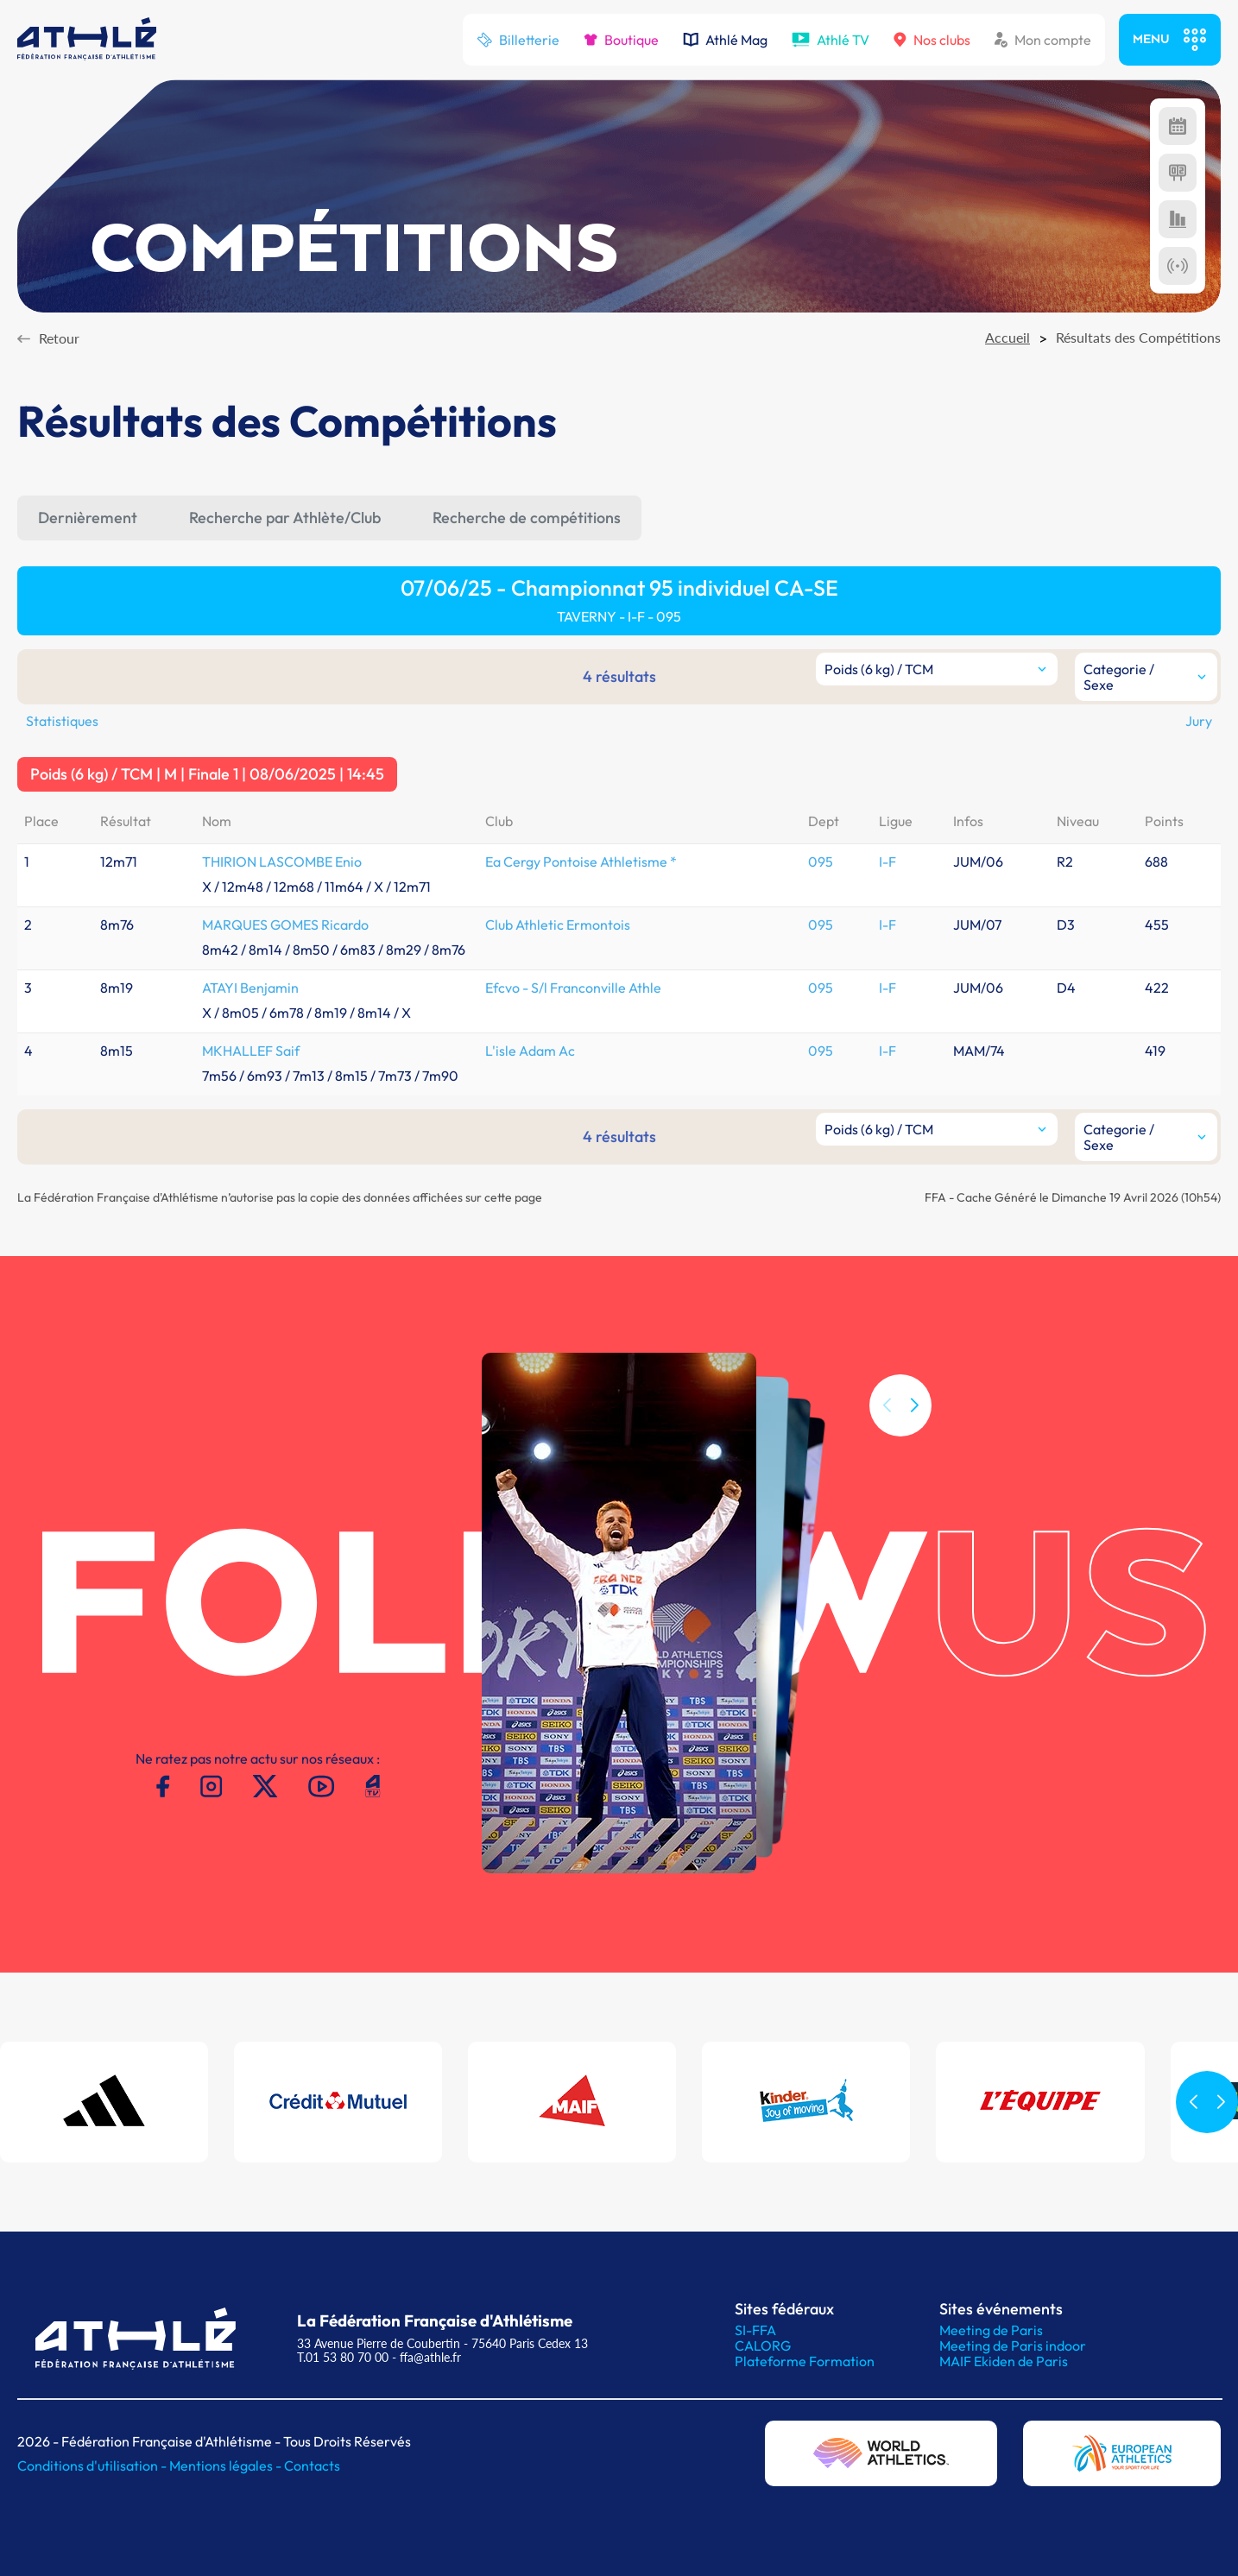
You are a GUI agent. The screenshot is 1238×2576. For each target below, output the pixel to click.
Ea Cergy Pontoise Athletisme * (581, 861)
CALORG (763, 2345)
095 (820, 861)
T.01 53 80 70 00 (342, 2357)
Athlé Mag (725, 39)
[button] (914, 1450)
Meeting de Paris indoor (1012, 2345)
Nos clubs (932, 39)
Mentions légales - (226, 2465)
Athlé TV (830, 39)
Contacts (312, 2465)
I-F (887, 861)
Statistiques (62, 721)
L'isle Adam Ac (530, 1050)
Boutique (621, 39)
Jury (1198, 721)
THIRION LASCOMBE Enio (282, 861)
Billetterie (518, 39)
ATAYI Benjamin (250, 987)
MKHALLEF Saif (251, 1050)
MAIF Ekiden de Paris (1003, 2361)
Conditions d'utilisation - (93, 2465)
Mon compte (1043, 39)
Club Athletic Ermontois (557, 924)
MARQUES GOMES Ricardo (285, 924)
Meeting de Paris (991, 2330)
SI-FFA (755, 2330)
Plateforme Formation (805, 2361)
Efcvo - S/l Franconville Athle (573, 987)
